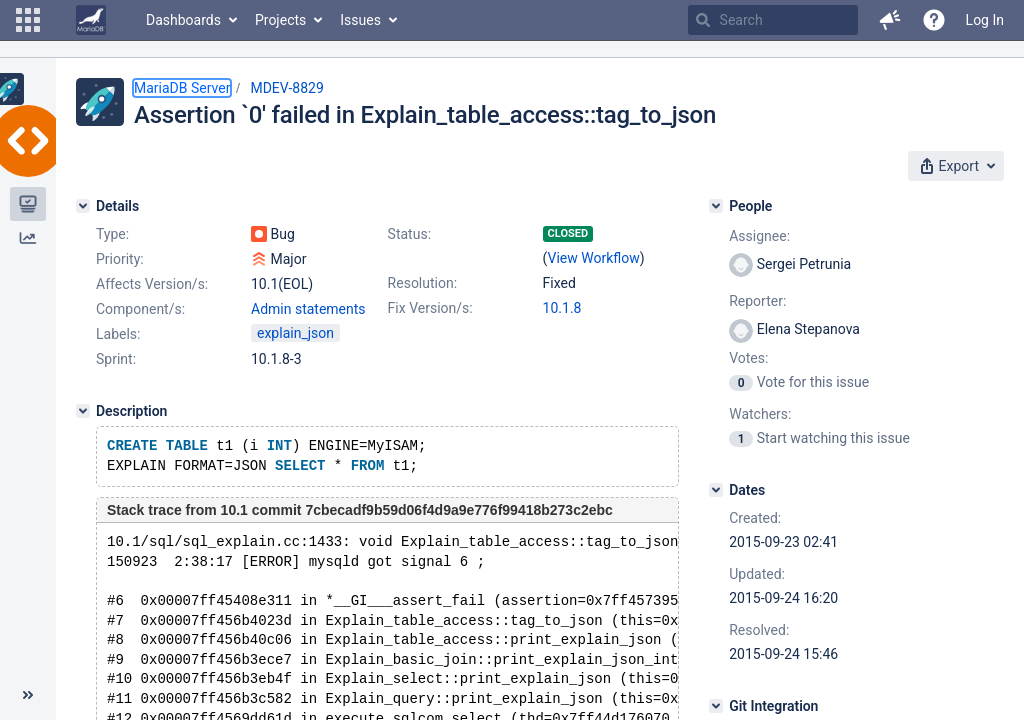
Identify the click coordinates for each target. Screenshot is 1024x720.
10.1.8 (562, 308)
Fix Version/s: (430, 308)
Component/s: (140, 309)
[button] (28, 20)
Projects (280, 20)
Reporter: (757, 301)
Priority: (120, 259)
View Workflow (594, 258)
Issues (360, 20)
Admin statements (308, 309)
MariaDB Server (182, 88)
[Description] (83, 411)
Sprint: (116, 359)
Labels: (118, 334)
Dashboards (183, 20)
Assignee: (759, 236)
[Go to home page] (91, 20)
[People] (716, 206)
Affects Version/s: (152, 284)
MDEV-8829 (286, 88)
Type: (112, 234)
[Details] (83, 206)
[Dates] (716, 490)
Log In (985, 20)
